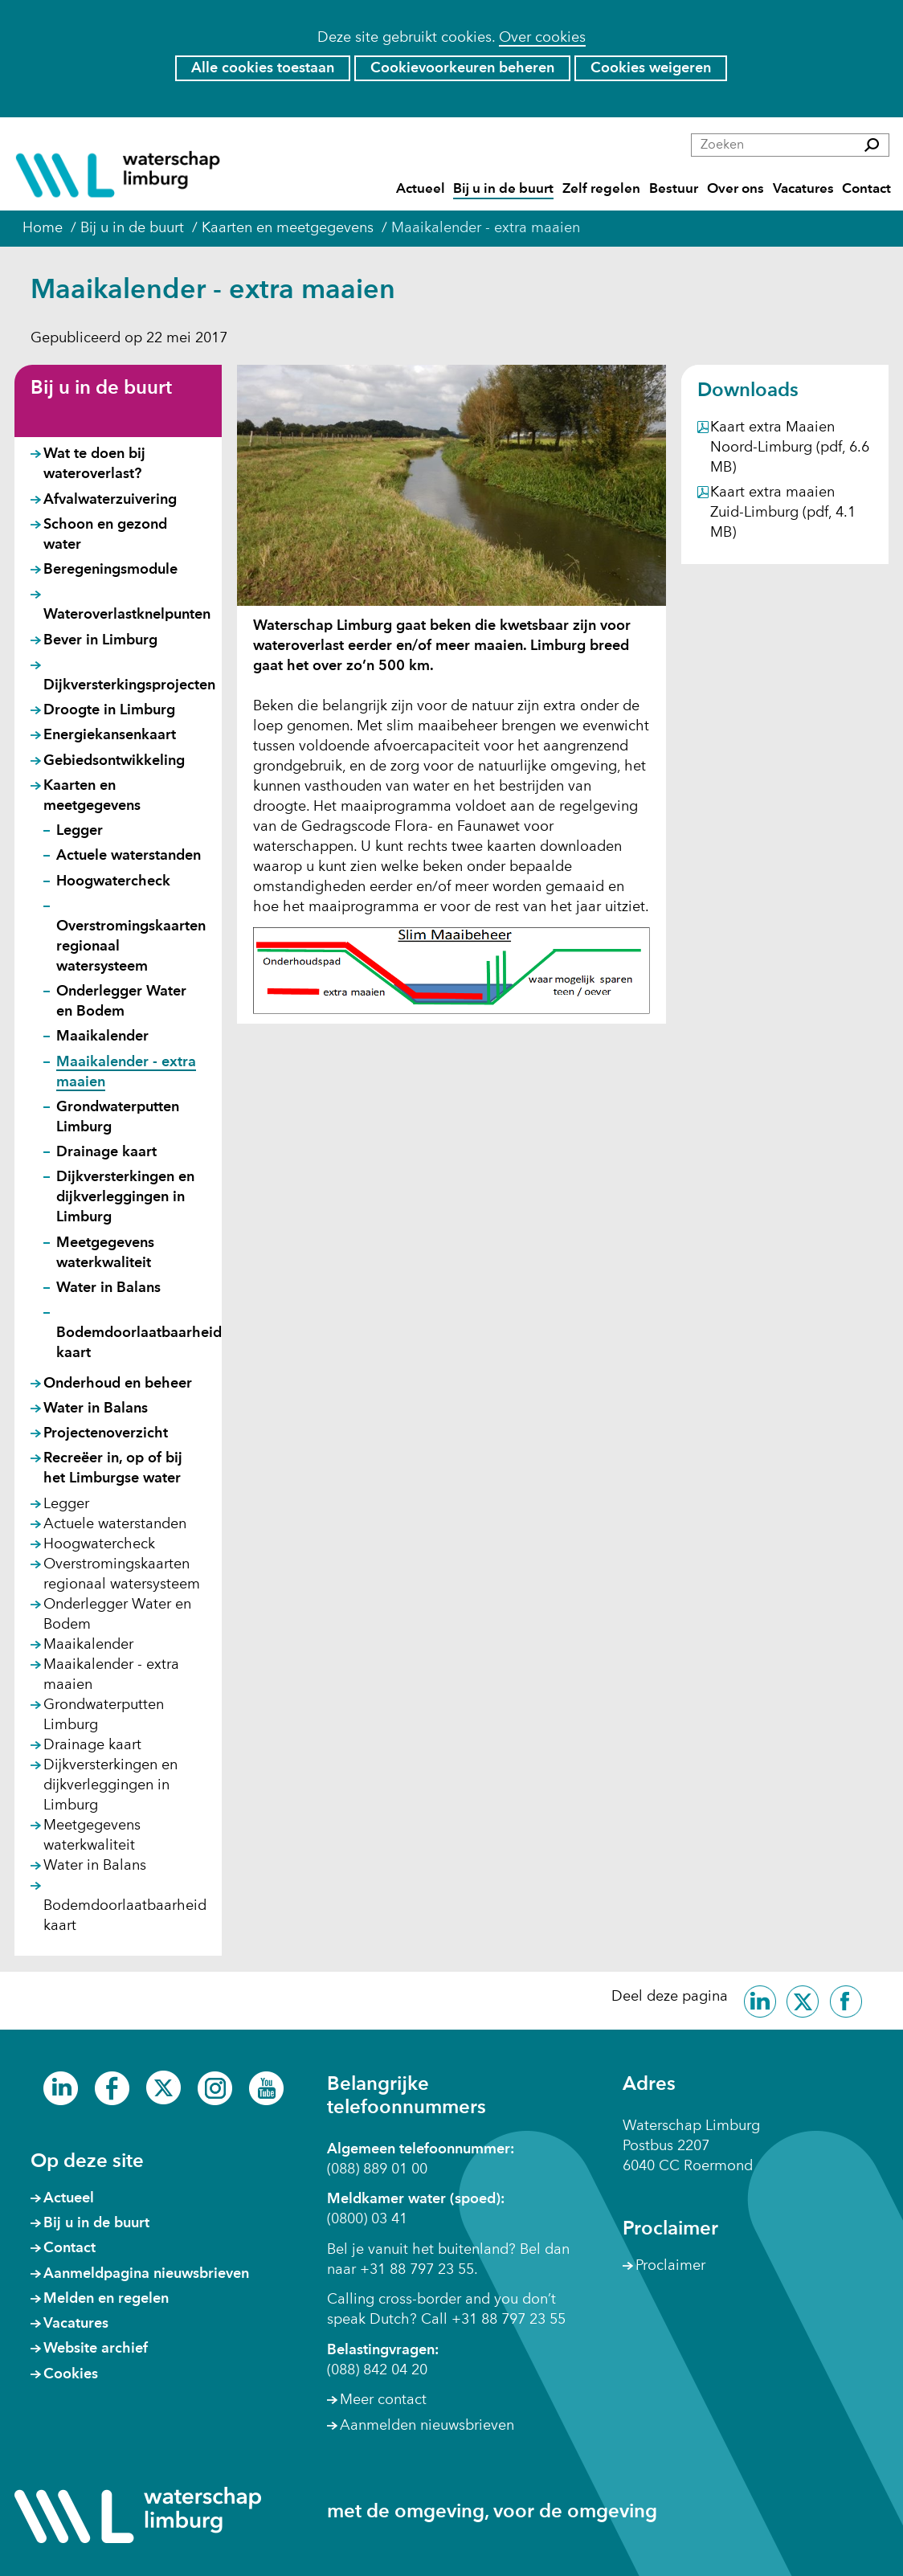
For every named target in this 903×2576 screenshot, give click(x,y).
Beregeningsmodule (110, 569)
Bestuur (673, 189)
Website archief (95, 2348)
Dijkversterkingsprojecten (129, 685)
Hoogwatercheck (113, 881)
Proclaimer (670, 2266)
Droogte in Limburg (109, 710)
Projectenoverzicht (105, 1433)
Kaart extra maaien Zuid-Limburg (783, 512)
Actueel (420, 189)
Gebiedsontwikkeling (114, 761)
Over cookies (542, 38)
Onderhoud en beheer (117, 1383)
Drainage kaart (106, 1152)
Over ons (735, 189)
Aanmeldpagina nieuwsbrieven (146, 2274)
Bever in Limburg (100, 640)
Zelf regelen (601, 189)
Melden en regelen (106, 2299)
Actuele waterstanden (128, 855)
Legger (79, 831)
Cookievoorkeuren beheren (462, 68)
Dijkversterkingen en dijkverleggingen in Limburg (125, 1197)
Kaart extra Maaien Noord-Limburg (789, 447)
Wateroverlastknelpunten (126, 614)
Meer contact (383, 2400)
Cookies (70, 2374)
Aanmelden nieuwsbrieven (427, 2426)
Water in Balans (108, 1288)
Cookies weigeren (650, 68)
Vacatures (803, 189)
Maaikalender (102, 1036)
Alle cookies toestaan (262, 68)
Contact (866, 189)
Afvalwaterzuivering (110, 500)
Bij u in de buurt (503, 189)
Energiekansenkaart (109, 735)
